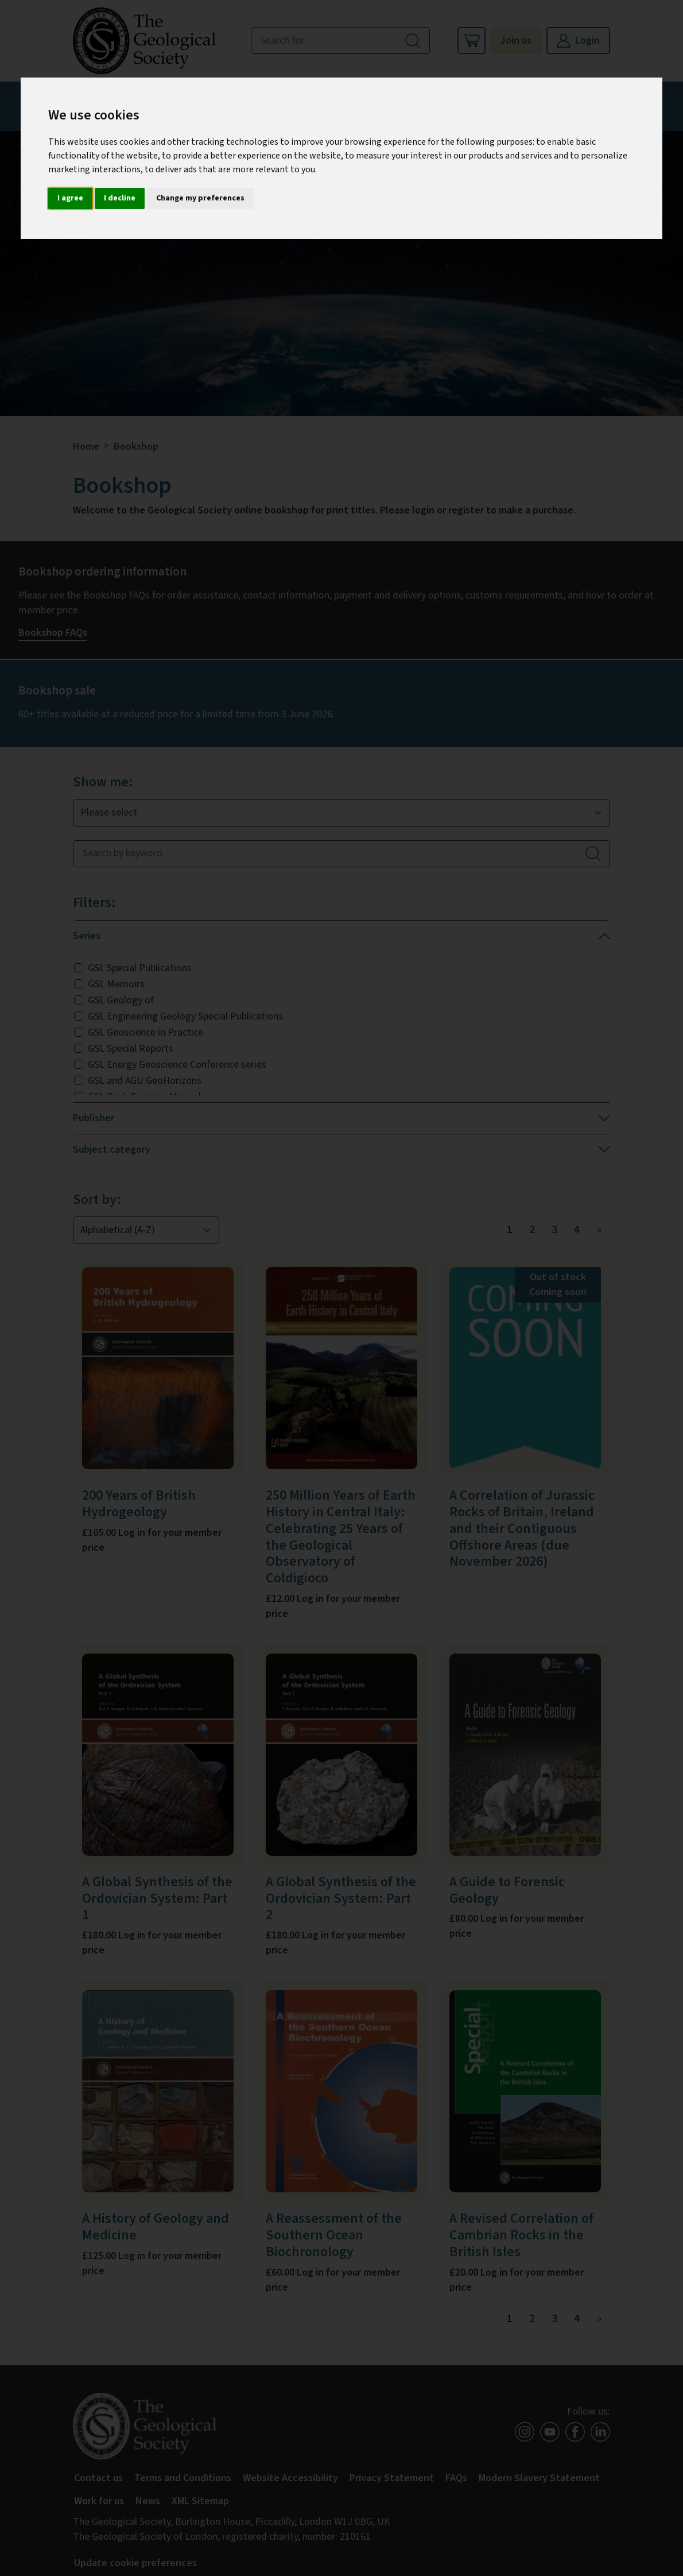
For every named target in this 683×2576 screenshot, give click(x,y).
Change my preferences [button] (200, 198)
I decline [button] (119, 198)
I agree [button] (70, 198)
